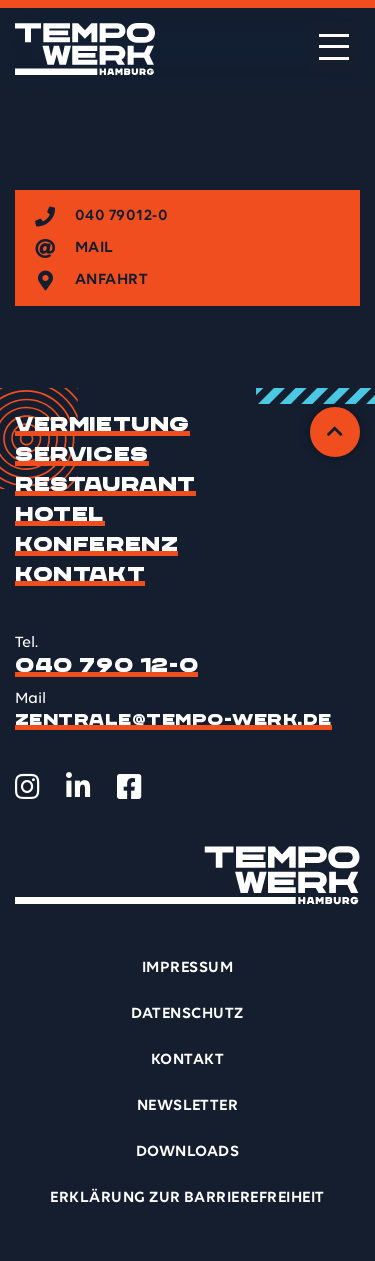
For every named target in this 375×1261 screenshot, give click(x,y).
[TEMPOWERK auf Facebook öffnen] (129, 787)
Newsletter (188, 1106)
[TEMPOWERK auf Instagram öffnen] (27, 787)
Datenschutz (187, 1014)
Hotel (60, 515)
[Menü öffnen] (334, 47)
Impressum (187, 968)
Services (82, 455)
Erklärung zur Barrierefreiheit (187, 1198)
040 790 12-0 (106, 666)
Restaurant (105, 485)
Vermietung (102, 425)
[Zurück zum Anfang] (335, 432)
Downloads (187, 1152)
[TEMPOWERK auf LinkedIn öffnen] (78, 787)
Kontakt (80, 575)
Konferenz (96, 545)
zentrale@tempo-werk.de (173, 720)
